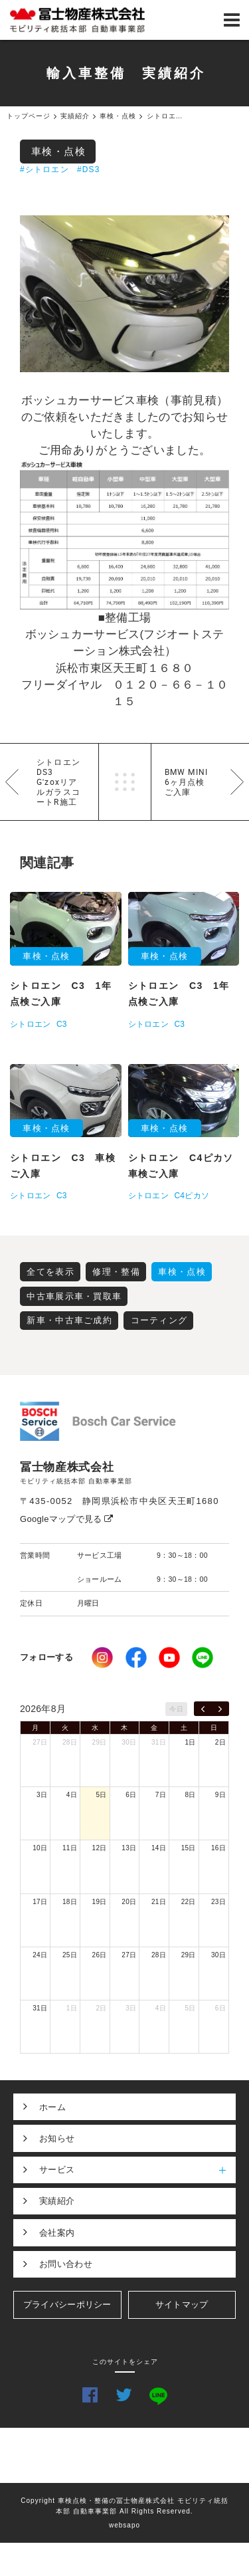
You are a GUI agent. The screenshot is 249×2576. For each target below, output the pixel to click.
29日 (99, 1742)
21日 (158, 1901)
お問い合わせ (65, 2264)
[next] (220, 1708)
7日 (160, 1794)
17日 (40, 1901)
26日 (99, 1955)
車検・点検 (58, 151)
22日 (188, 1901)
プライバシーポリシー (67, 2304)
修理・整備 (116, 1272)
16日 (218, 1848)
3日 (42, 1794)
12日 (99, 1848)
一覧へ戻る (124, 782)
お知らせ (56, 2138)
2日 (220, 1742)
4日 (71, 1794)
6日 (130, 1794)
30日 (129, 1742)
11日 (69, 1848)
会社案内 (56, 2233)
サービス (137, 2170)
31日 (158, 1742)
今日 (176, 1709)
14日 (158, 1848)
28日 (69, 1742)
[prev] (203, 1708)
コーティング (159, 1320)
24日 (40, 1955)
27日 (40, 1742)
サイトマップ (181, 2304)
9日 (220, 1794)
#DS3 (88, 169)
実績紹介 (56, 2201)
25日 (69, 1955)
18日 (69, 1901)
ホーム (52, 2107)
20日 (129, 1901)
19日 (99, 1901)
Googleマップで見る (67, 1519)
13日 (129, 1848)
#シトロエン (44, 169)
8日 (190, 1794)
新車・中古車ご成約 (69, 1320)
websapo (124, 2525)
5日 (101, 1794)
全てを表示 (50, 1272)
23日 (218, 1901)
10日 (40, 1848)
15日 (188, 1848)
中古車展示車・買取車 (74, 1296)
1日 (190, 1742)
